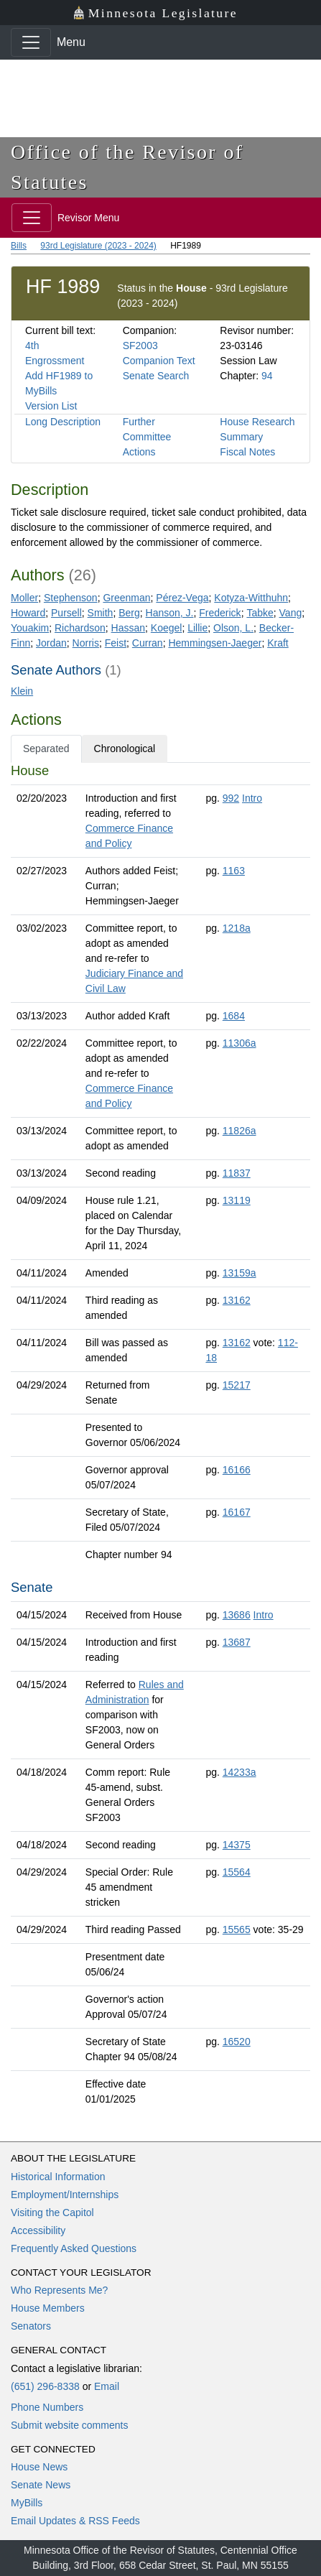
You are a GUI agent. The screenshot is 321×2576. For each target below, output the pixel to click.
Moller (24, 597)
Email (106, 2386)
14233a (239, 1772)
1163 (234, 870)
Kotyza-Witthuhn (251, 597)
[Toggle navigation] (31, 42)
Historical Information (58, 2176)
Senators (31, 2326)
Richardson (80, 628)
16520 (237, 2041)
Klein (22, 691)
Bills (19, 246)
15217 (237, 1385)
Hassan (128, 628)
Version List (51, 406)
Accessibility (38, 2230)
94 (267, 375)
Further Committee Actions (147, 437)
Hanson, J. (170, 612)
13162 (237, 1300)
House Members (48, 2308)
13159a (239, 1273)
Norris (86, 643)
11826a (239, 1130)
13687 (237, 1642)
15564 (237, 1872)
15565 (237, 1929)
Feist (115, 643)
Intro (252, 798)
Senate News (40, 2485)
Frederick (220, 612)
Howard (28, 612)
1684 (234, 1015)
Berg (129, 612)
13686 (237, 1615)
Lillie (197, 628)
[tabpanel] (160, 1438)
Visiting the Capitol (52, 2212)
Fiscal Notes (247, 452)
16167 (237, 1512)
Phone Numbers (47, 2407)
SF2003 (140, 345)
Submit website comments (69, 2425)
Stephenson (71, 597)
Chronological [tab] (125, 748)
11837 (237, 1173)
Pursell (66, 612)
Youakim (30, 628)
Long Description (63, 421)
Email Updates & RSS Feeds (75, 2520)
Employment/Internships (64, 2194)
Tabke (259, 612)
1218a (237, 928)
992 (231, 798)
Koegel (166, 628)
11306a (239, 1043)
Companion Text (159, 360)
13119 (237, 1200)
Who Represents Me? (59, 2290)
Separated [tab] (46, 748)
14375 (237, 1844)
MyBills (26, 2502)
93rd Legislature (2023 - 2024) (98, 246)
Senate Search (156, 375)
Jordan (51, 643)
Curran (147, 643)
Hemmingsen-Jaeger (214, 643)
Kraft (278, 643)
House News (39, 2467)
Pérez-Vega (182, 597)
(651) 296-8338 (45, 2386)
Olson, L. (233, 628)
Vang (290, 612)
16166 (237, 1469)
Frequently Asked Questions (73, 2248)
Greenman (126, 597)
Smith (100, 612)
